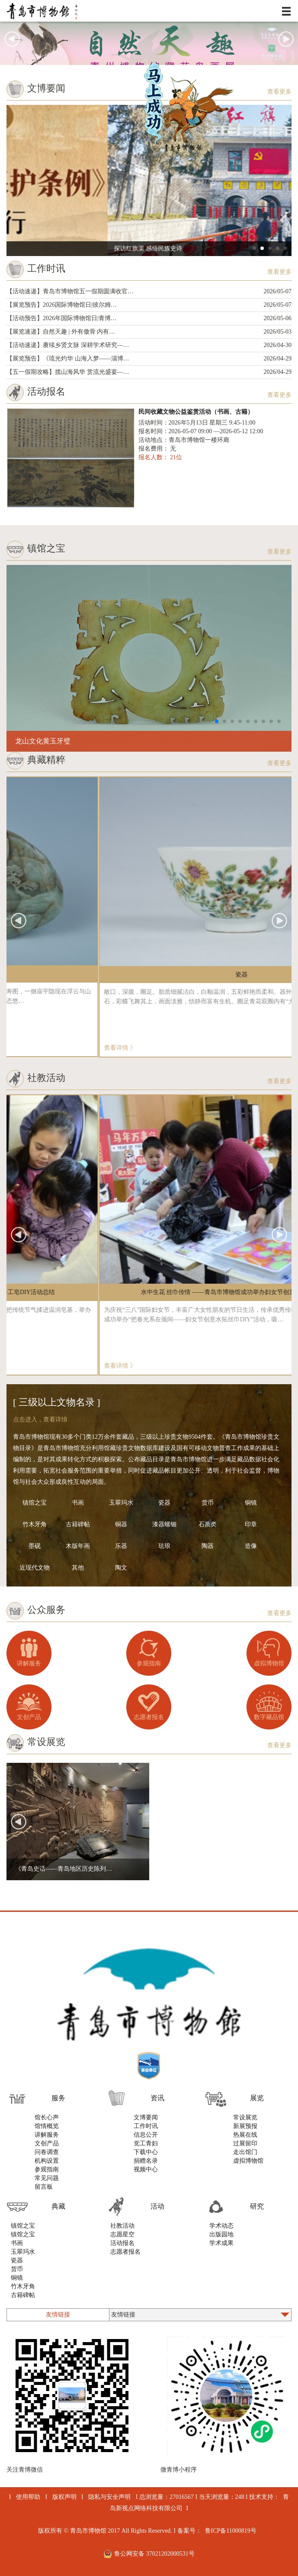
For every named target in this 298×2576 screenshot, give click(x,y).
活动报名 (122, 2243)
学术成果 (221, 2243)
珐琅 (164, 1546)
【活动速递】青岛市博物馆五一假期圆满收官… (149, 291)
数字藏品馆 (269, 1717)
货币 (208, 1502)
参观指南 (149, 1663)
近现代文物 (34, 1567)
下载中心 (146, 2152)
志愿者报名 (149, 1717)
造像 (251, 1546)
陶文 (121, 1567)
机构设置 (47, 2160)
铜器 (121, 1524)
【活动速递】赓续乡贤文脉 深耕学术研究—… (149, 345)
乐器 (121, 1546)
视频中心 (146, 2169)
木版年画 (78, 1546)
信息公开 (146, 2135)
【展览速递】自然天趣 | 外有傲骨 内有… (149, 331)
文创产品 (29, 1717)
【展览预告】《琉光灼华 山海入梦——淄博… (149, 358)
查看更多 (279, 92)
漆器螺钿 (164, 1524)
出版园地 (221, 2234)
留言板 (44, 2186)
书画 (78, 1502)
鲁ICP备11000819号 (230, 2530)
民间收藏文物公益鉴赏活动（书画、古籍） (195, 412)
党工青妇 (146, 2143)
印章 (251, 1524)
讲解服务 (29, 1663)
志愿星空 (122, 2234)
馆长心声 (47, 2117)
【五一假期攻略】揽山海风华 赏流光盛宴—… (149, 372)
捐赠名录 (146, 2160)
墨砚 (35, 1546)
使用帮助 (28, 2497)
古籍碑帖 (78, 1524)
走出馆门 (245, 2152)
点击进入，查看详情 (40, 1419)
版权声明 (64, 2497)
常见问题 (47, 2178)
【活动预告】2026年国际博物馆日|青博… (149, 318)
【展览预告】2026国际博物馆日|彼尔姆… (149, 304)
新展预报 (245, 2126)
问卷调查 (47, 2152)
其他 (78, 1567)
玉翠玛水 (121, 1502)
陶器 (208, 1546)
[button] (286, 39)
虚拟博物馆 (269, 1663)
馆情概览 (47, 2126)
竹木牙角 (34, 1524)
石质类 (208, 1524)
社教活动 (122, 2225)
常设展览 (245, 2117)
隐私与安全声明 (109, 2497)
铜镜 (251, 1502)
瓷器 (164, 1502)
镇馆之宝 (34, 1502)
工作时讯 (146, 2126)
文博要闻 (146, 2117)
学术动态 (221, 2225)
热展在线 (245, 2135)
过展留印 (245, 2143)
